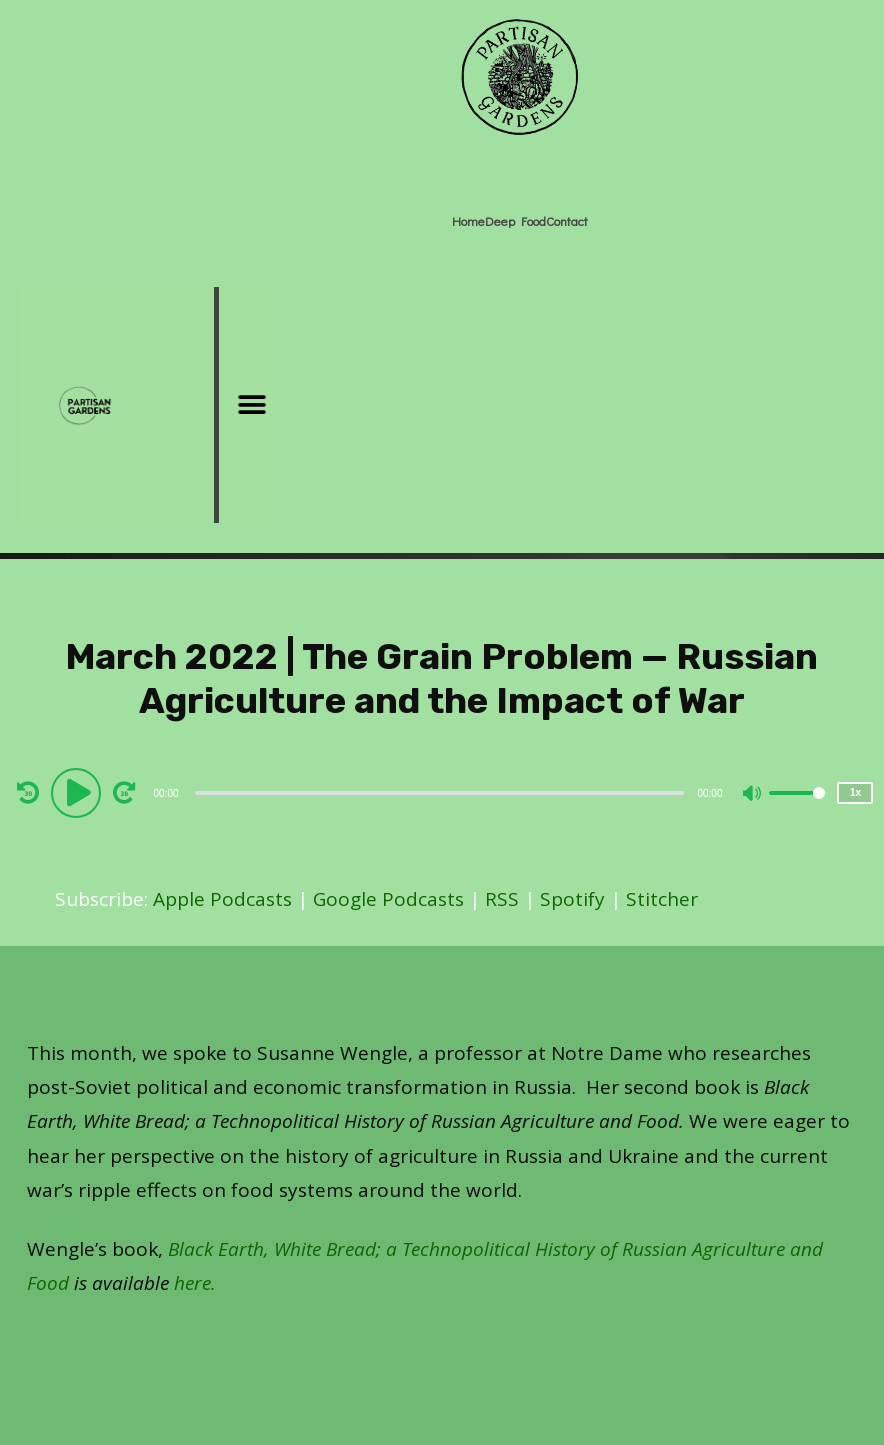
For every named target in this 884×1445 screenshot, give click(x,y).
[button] (251, 405)
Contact (567, 220)
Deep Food (515, 220)
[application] (442, 792)
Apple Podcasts (222, 899)
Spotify (572, 899)
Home (468, 220)
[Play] (79, 792)
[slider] (440, 793)
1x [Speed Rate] (855, 792)
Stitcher (662, 899)
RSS (502, 899)
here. (195, 1283)
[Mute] (753, 795)
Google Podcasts (388, 899)
